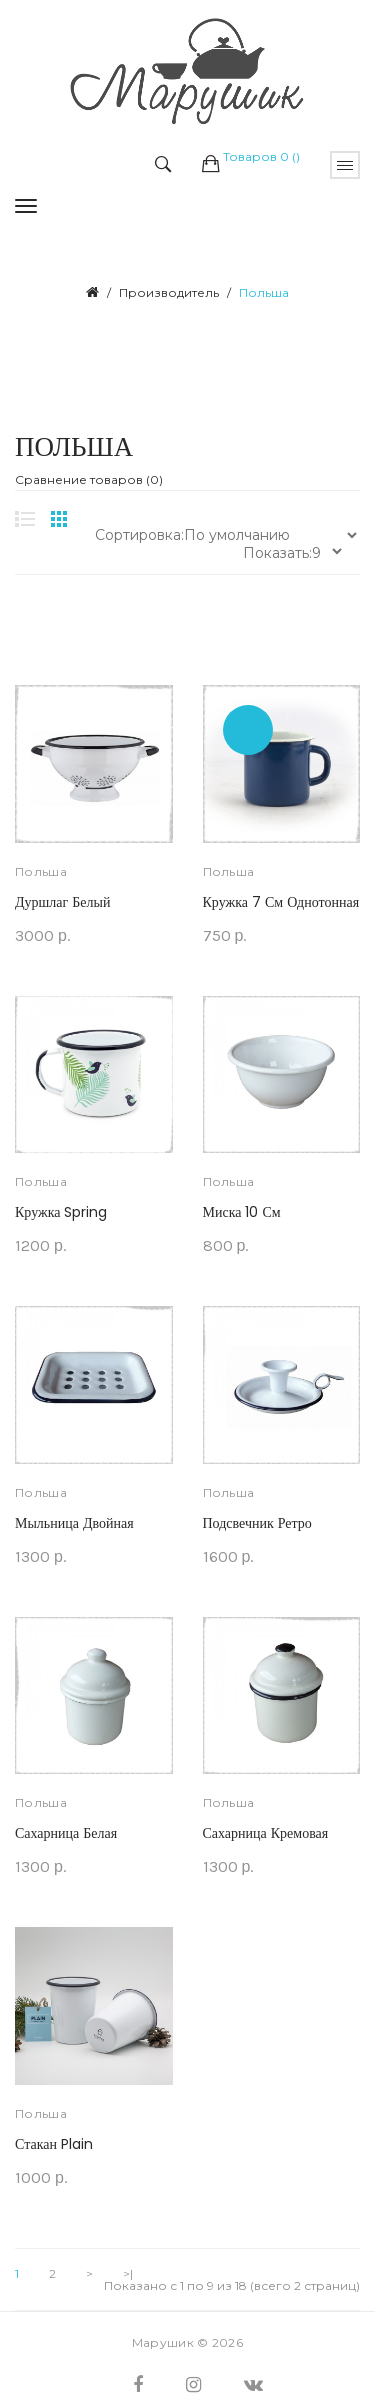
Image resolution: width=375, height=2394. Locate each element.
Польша (264, 292)
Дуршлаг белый (62, 902)
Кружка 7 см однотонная (281, 902)
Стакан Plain (54, 2144)
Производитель (169, 292)
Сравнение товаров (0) (89, 479)
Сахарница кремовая (266, 1833)
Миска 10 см (242, 1212)
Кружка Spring (61, 1212)
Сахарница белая (66, 1833)
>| (128, 2274)
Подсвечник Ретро (257, 1523)
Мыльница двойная (74, 1523)
